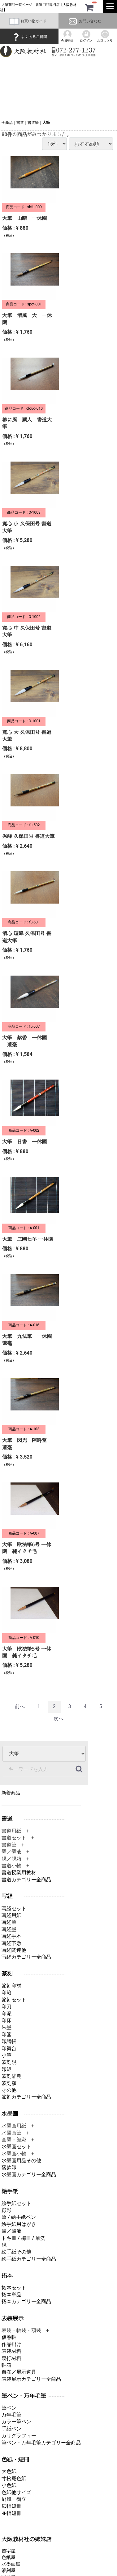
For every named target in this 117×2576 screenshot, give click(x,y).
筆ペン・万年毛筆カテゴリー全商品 (41, 2443)
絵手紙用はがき (19, 2224)
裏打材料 (11, 2358)
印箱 (6, 1993)
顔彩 (6, 2210)
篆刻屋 (8, 2570)
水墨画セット (16, 2147)
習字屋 (8, 2551)
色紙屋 (8, 2557)
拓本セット (14, 2288)
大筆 (46, 122)
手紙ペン (11, 2429)
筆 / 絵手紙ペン (19, 2217)
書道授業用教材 (19, 1873)
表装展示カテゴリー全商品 (31, 2379)
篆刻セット (14, 2000)
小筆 (6, 2055)
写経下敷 (11, 1943)
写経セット (14, 1908)
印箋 (6, 2034)
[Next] (58, 1719)
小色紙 (9, 2485)
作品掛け (11, 2344)
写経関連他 (14, 1950)
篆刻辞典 (11, 2076)
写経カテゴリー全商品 (26, 1957)
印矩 (6, 2069)
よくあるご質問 (29, 36)
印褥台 (9, 2048)
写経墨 (9, 1929)
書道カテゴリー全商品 (26, 1880)
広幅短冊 (11, 2506)
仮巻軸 (9, 2337)
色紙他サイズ (16, 2492)
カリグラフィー (19, 2436)
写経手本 (11, 1936)
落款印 (9, 2168)
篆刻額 (9, 2083)
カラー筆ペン (16, 2422)
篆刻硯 (9, 2062)
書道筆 (33, 122)
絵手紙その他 (16, 2252)
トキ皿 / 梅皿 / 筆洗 (23, 2238)
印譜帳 (9, 2042)
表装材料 (11, 2351)
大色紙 (9, 2471)
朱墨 (6, 2028)
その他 (9, 2090)
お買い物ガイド (27, 21)
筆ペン (9, 2408)
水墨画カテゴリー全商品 (29, 2174)
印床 (6, 2020)
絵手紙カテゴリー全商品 (29, 2259)
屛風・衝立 (14, 2499)
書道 (20, 122)
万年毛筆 (11, 2415)
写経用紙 (11, 1915)
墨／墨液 (11, 2231)
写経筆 (9, 1922)
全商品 (7, 122)
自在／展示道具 (19, 2372)
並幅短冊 (11, 2513)
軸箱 (6, 2365)
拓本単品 (11, 2295)
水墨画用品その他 (21, 2160)
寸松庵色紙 (14, 2478)
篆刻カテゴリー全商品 (26, 2097)
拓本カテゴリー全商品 (26, 2302)
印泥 (6, 2014)
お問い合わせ (84, 21)
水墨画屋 (11, 2564)
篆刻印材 (11, 1986)
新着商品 (11, 1793)
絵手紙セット (16, 2203)
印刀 (6, 2007)
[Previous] (20, 1707)
